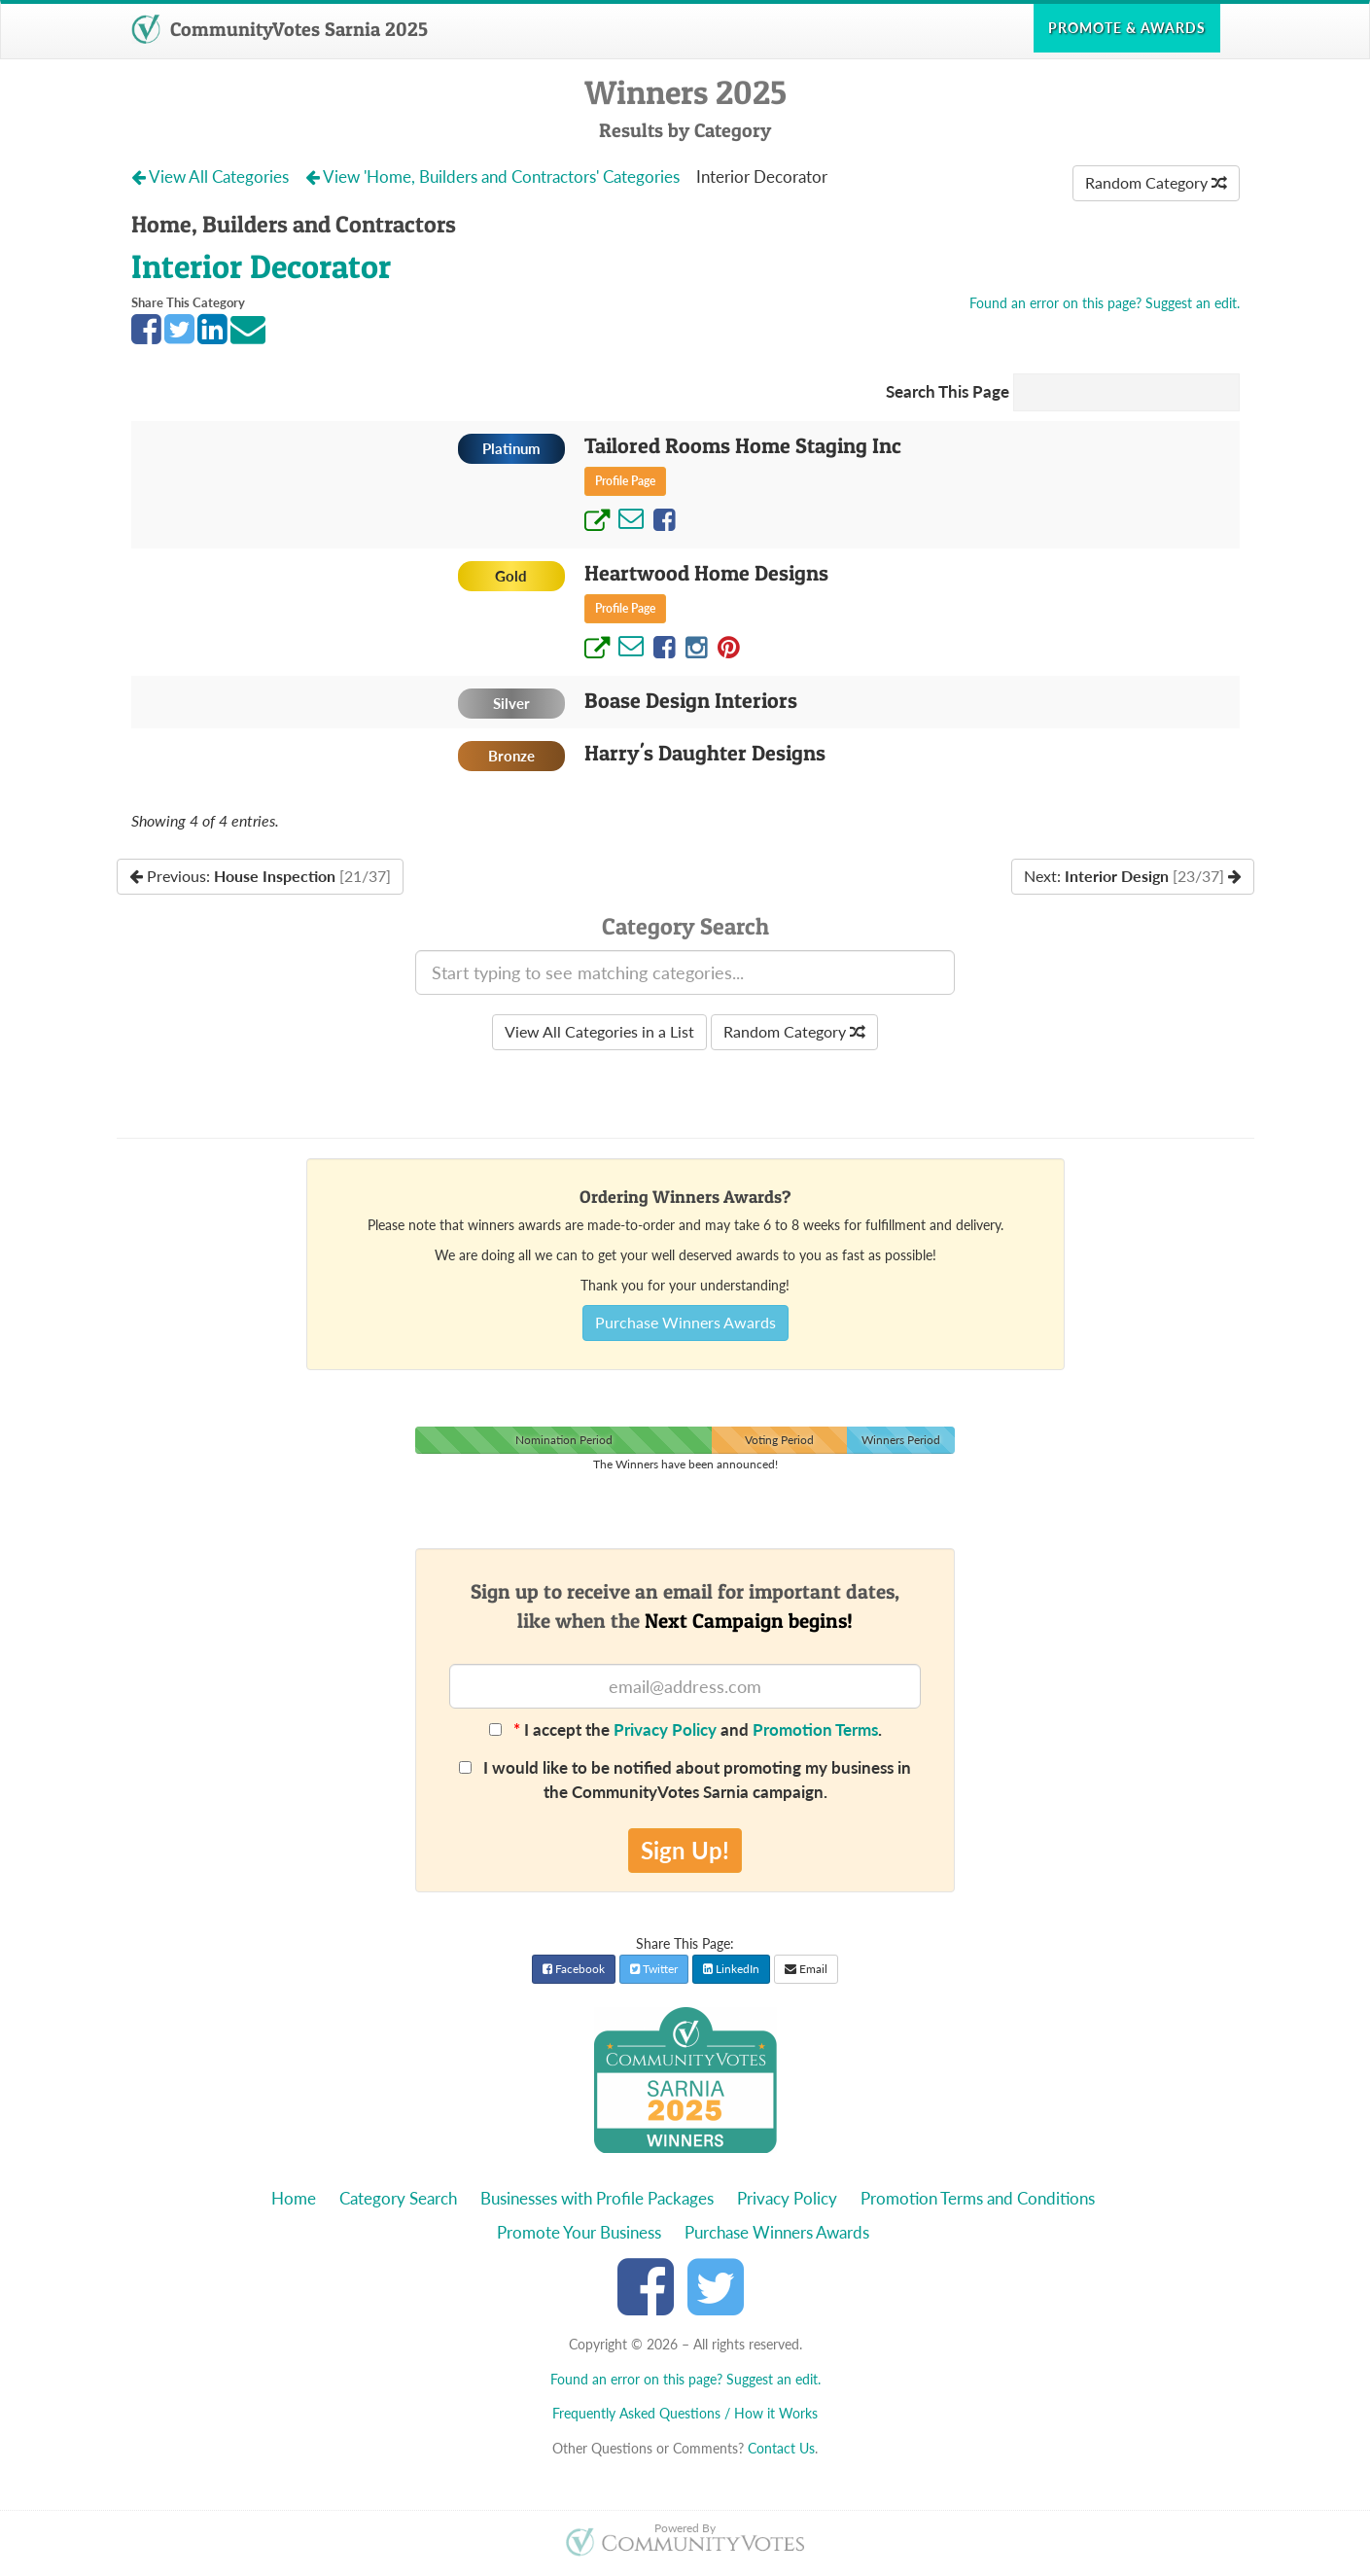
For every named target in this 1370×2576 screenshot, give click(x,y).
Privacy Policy (665, 1729)
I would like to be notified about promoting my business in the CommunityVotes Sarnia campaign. (685, 1779)
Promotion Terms (815, 1729)
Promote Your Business (579, 2232)
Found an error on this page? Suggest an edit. (1104, 303)
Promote (1127, 27)
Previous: (260, 875)
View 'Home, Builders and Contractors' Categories (494, 176)
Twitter (654, 1968)
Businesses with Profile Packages (597, 2198)
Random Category (1156, 182)
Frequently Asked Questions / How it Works (685, 2413)
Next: (1133, 875)
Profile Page (625, 481)
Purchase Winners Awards (685, 1322)
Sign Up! (685, 1850)
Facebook (574, 1968)
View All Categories (212, 176)
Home (293, 2198)
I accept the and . (685, 1729)
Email (806, 1968)
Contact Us (781, 2448)
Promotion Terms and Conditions (978, 2198)
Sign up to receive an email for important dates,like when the (685, 1605)
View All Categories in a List (599, 1031)
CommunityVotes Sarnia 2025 (279, 29)
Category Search (398, 2198)
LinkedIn (731, 1968)
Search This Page (947, 391)
